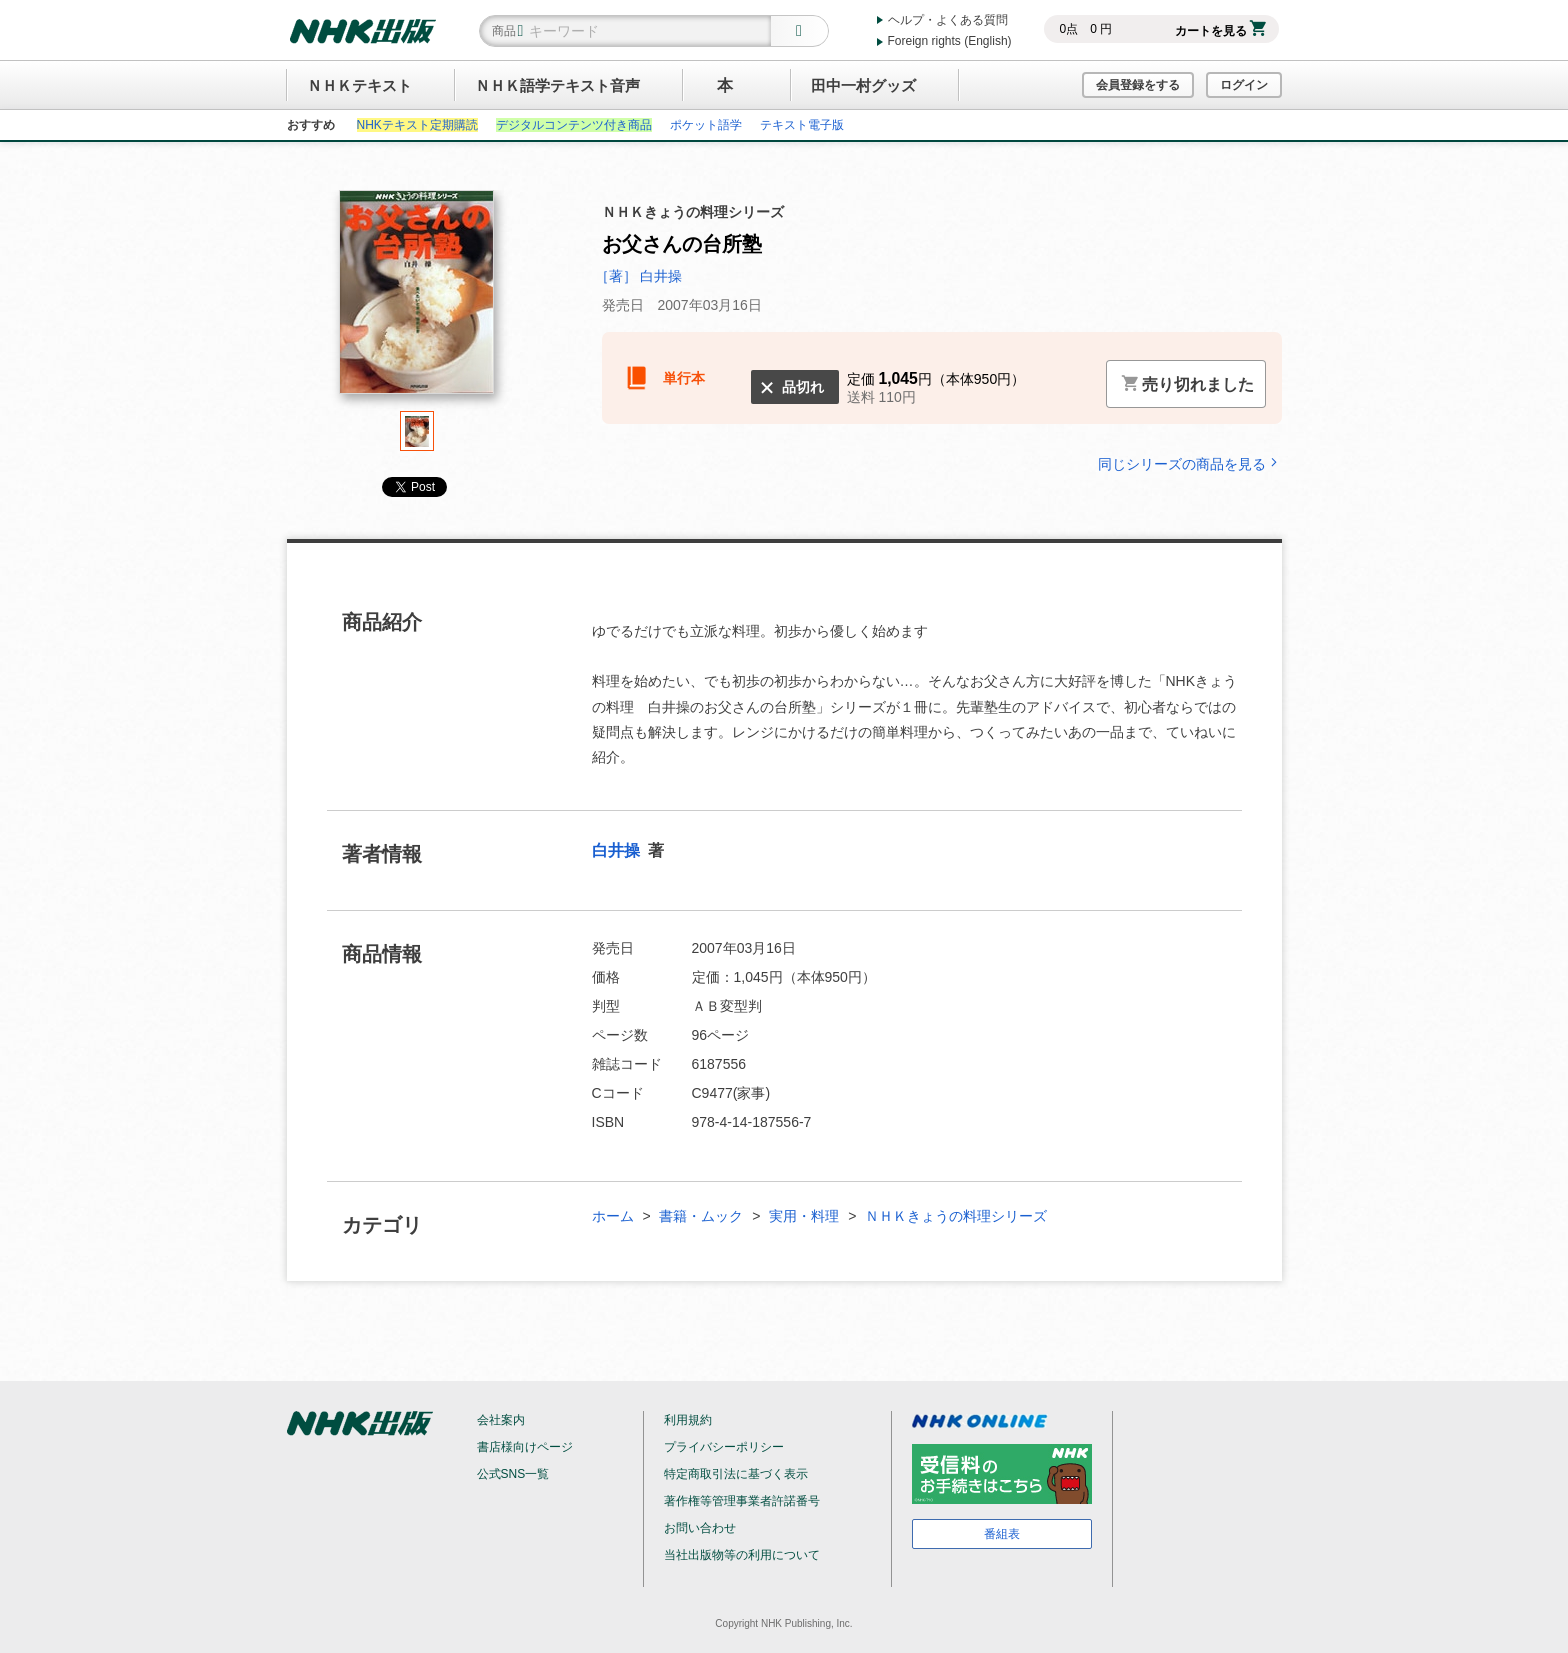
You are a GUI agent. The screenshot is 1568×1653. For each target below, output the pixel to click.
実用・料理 (804, 1216)
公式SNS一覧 (513, 1474)
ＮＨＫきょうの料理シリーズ (956, 1216)
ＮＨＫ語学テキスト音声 (557, 85)
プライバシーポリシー (724, 1447)
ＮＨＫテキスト (359, 85)
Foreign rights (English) (950, 41)
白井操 (618, 850)
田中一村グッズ (863, 85)
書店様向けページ (525, 1447)
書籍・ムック (701, 1216)
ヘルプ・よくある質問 (948, 20)
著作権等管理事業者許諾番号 (742, 1501)
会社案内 (501, 1420)
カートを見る (1220, 31)
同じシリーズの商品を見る (1190, 463)
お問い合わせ (700, 1528)
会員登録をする (1138, 85)
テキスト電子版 (802, 125)
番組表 (1002, 1534)
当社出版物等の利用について (742, 1555)
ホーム (613, 1216)
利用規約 (688, 1420)
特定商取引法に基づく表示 (736, 1474)
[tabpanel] (417, 300)
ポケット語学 (706, 125)
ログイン (1244, 85)
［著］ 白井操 (639, 276)
